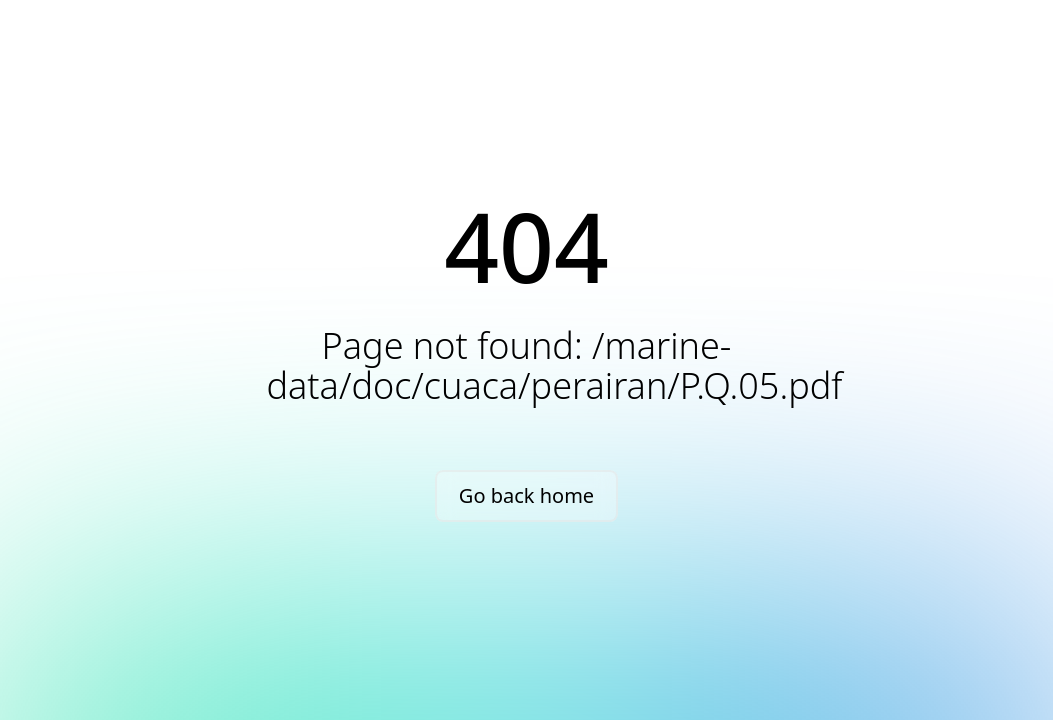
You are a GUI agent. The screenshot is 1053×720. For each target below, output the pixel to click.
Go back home (526, 495)
